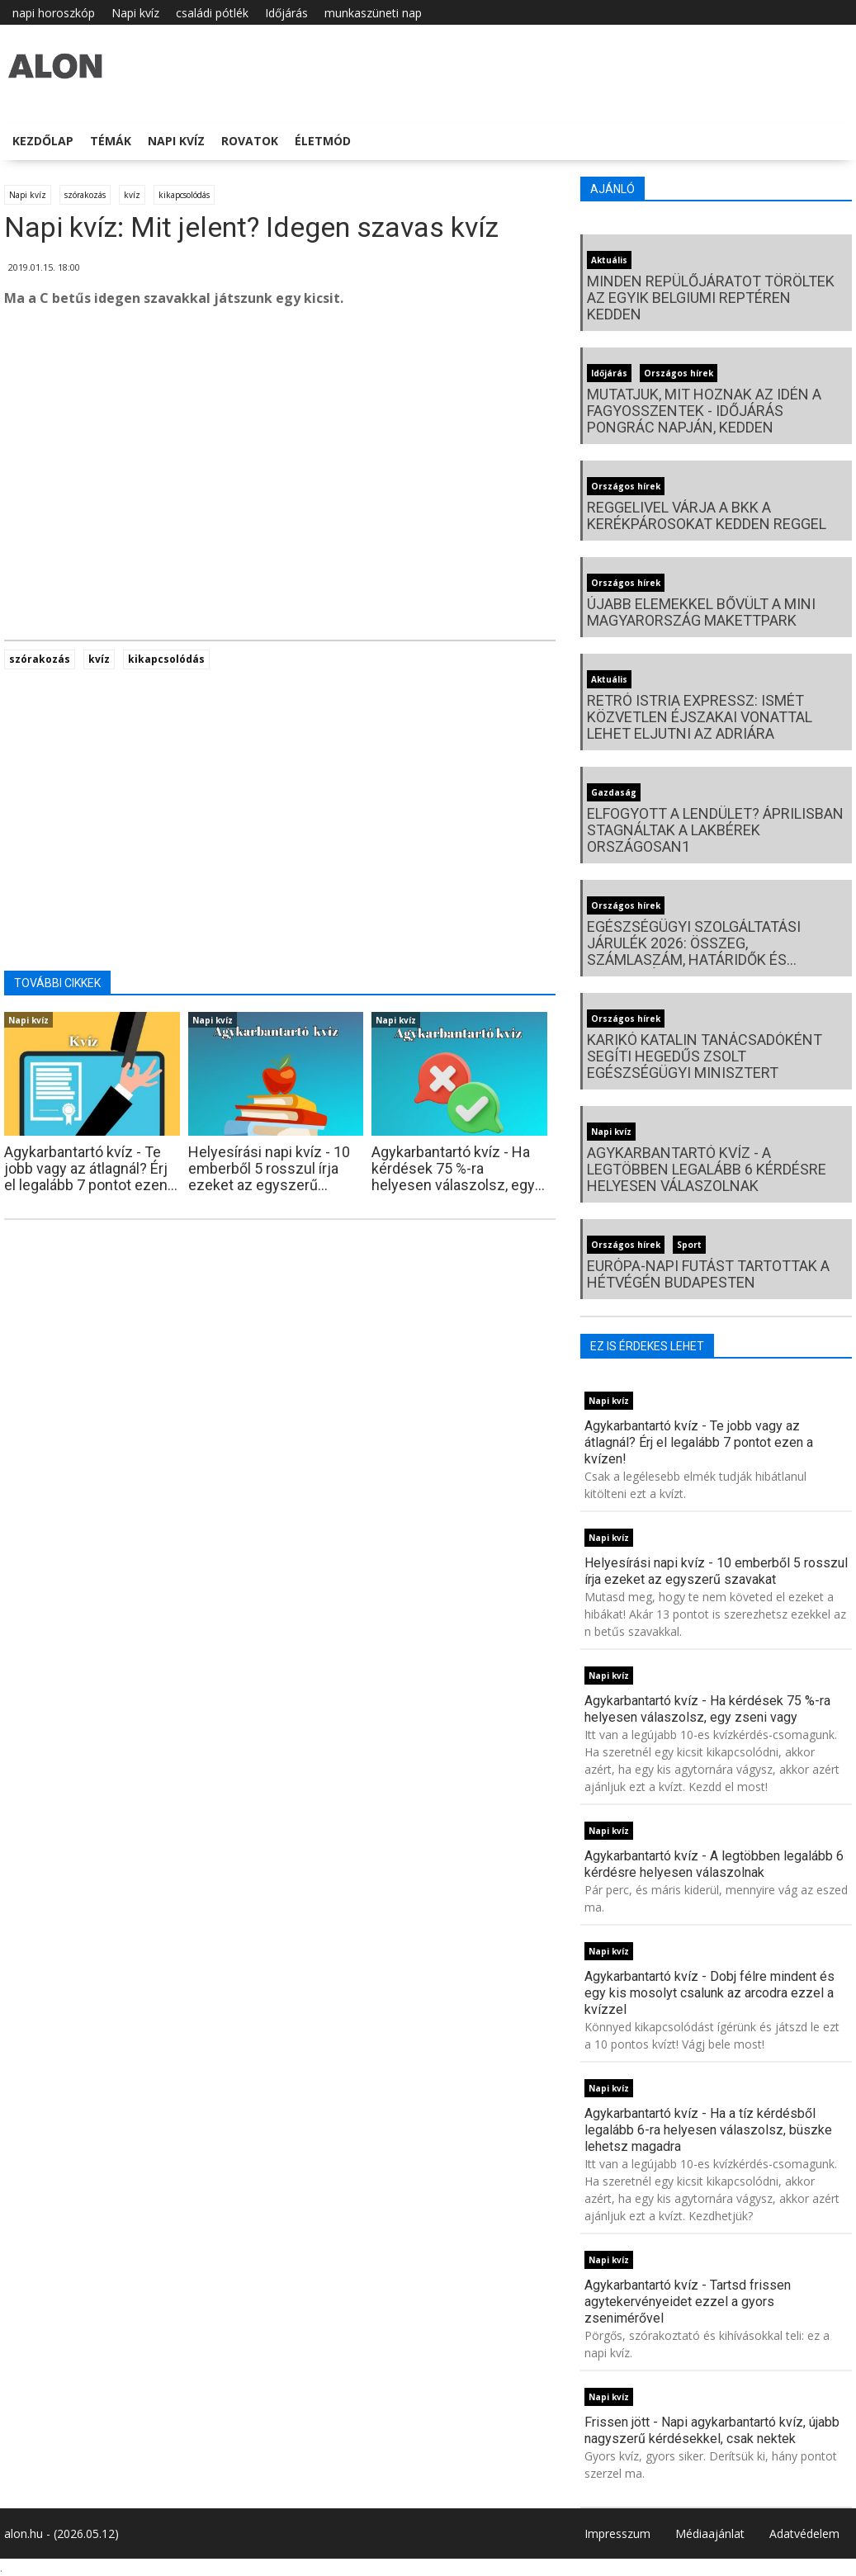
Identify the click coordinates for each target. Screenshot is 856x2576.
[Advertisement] (280, 453)
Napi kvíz (135, 13)
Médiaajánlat (710, 2533)
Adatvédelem (804, 2533)
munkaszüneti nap (373, 13)
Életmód (323, 141)
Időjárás (286, 13)
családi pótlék (212, 13)
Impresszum (617, 2533)
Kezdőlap (42, 141)
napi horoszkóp (53, 13)
